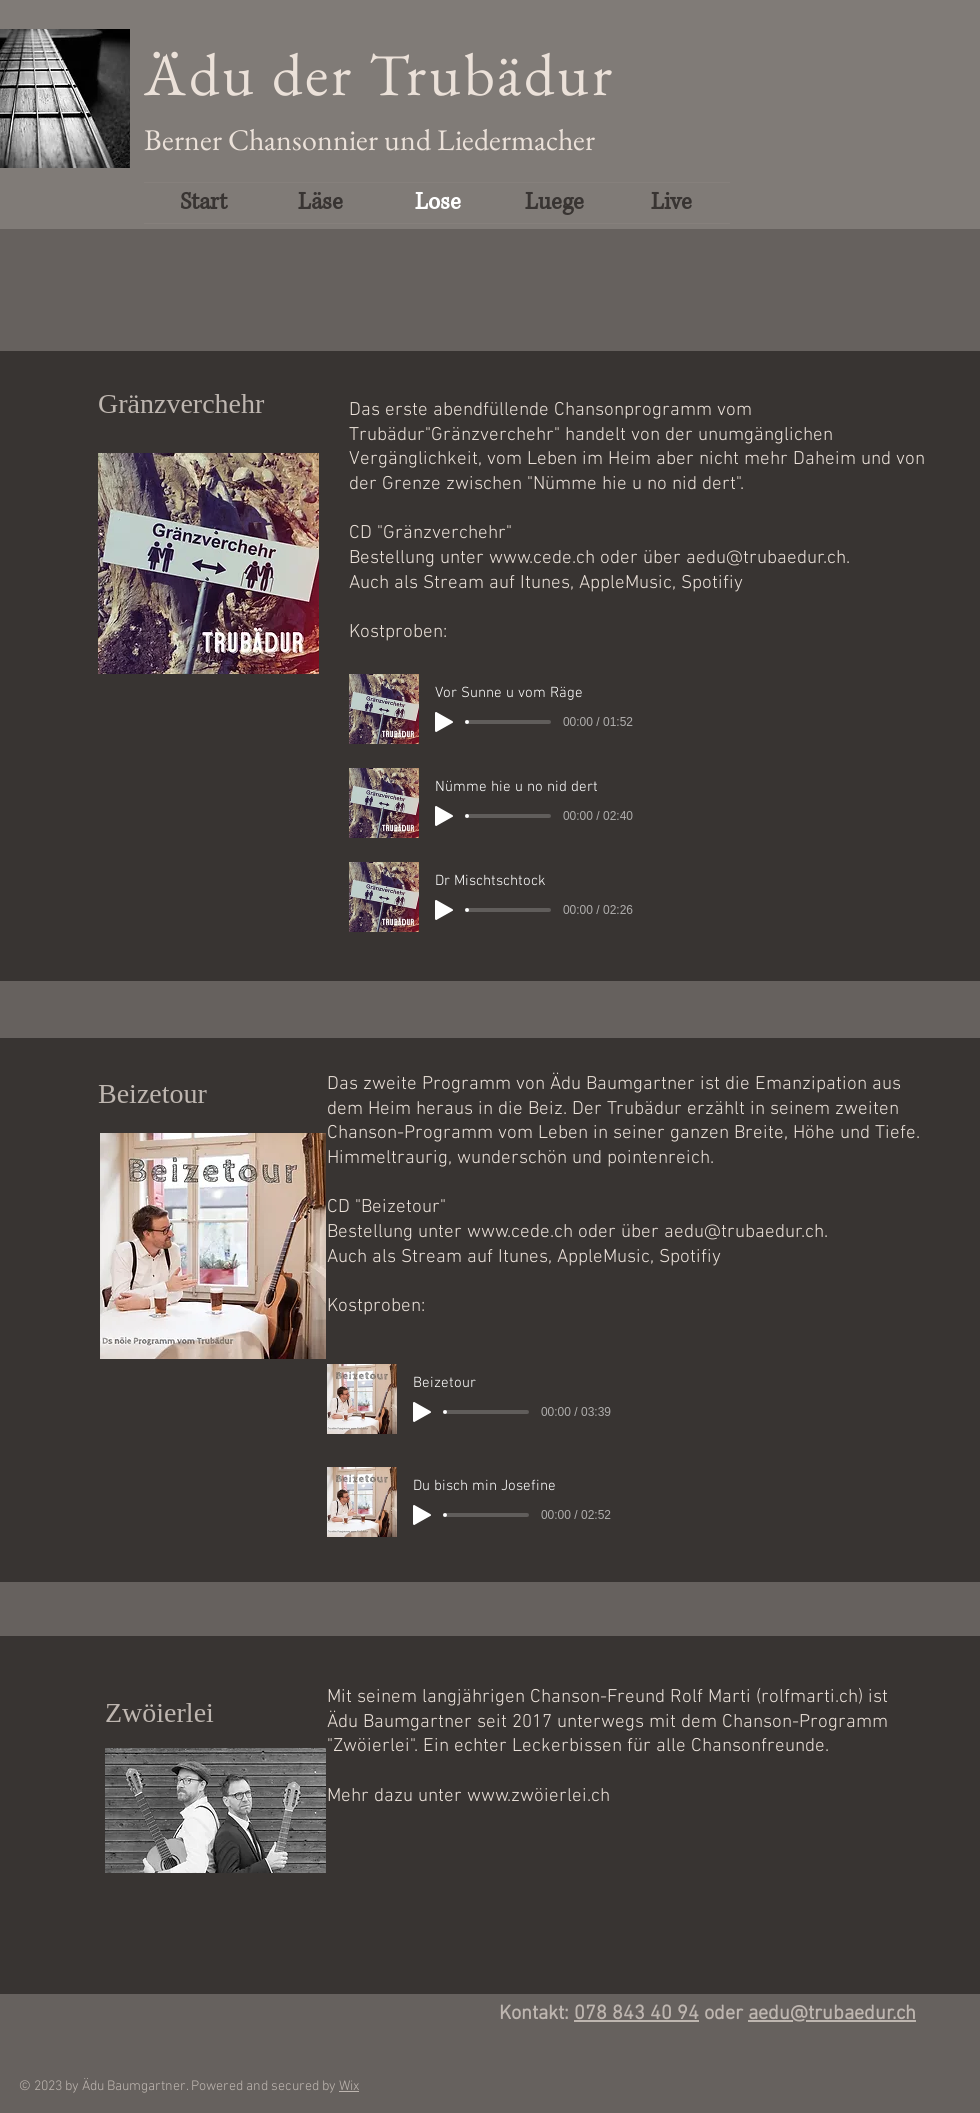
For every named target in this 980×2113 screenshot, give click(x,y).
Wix (349, 2086)
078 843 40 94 (636, 2014)
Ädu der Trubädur (379, 74)
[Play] (444, 722)
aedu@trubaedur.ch (766, 558)
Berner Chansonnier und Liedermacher (369, 139)
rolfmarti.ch (809, 1697)
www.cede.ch (542, 558)
